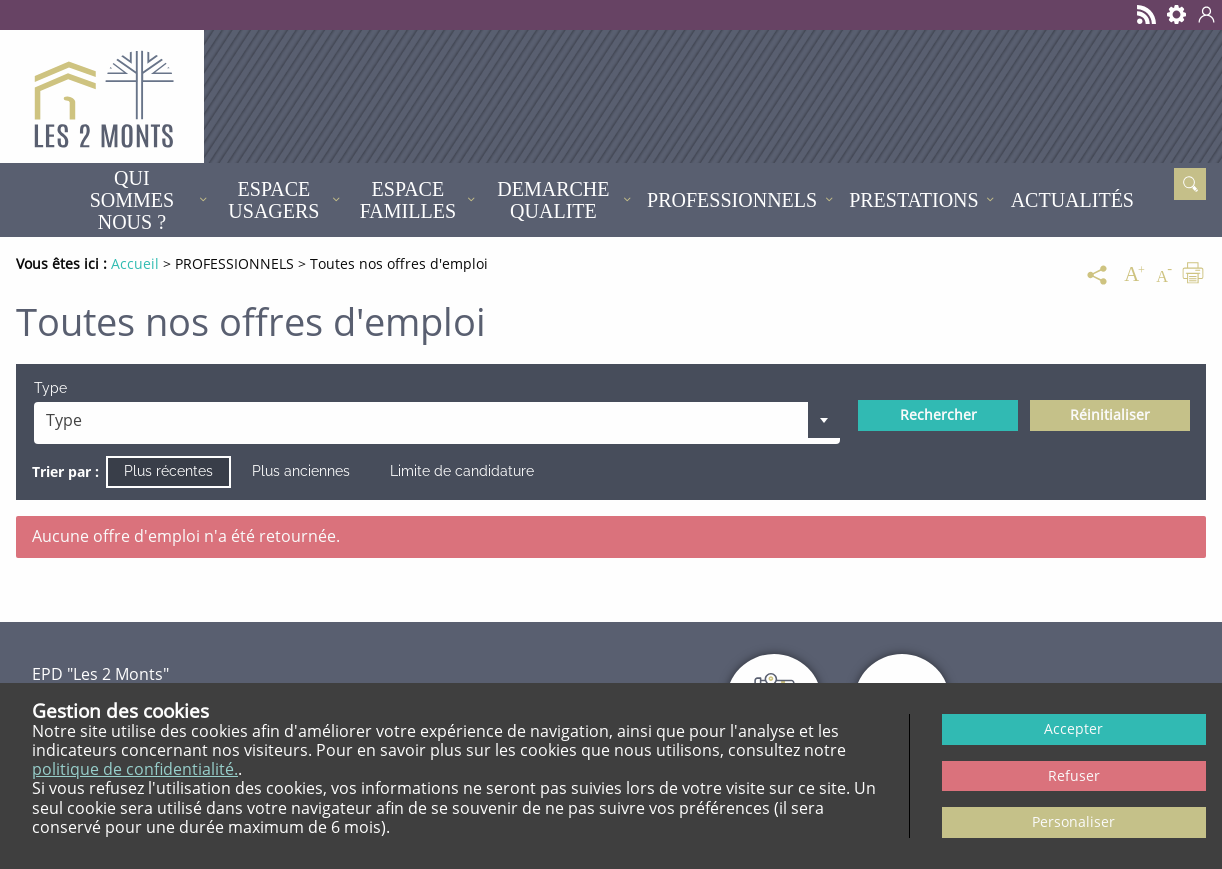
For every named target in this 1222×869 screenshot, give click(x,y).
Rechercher (938, 414)
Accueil (40, 200)
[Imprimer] (1193, 275)
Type (50, 388)
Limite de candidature (462, 471)
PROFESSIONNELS (732, 200)
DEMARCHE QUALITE (553, 200)
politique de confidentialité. (135, 769)
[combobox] (437, 423)
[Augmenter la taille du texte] (1134, 275)
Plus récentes (168, 471)
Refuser (1074, 775)
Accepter (1073, 728)
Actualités (1072, 200)
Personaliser (1073, 821)
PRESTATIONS (914, 200)
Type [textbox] (64, 420)
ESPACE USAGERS (273, 200)
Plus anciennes (301, 471)
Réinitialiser (1110, 414)
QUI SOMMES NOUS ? (132, 200)
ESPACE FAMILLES (408, 200)
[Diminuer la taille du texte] (1164, 275)
